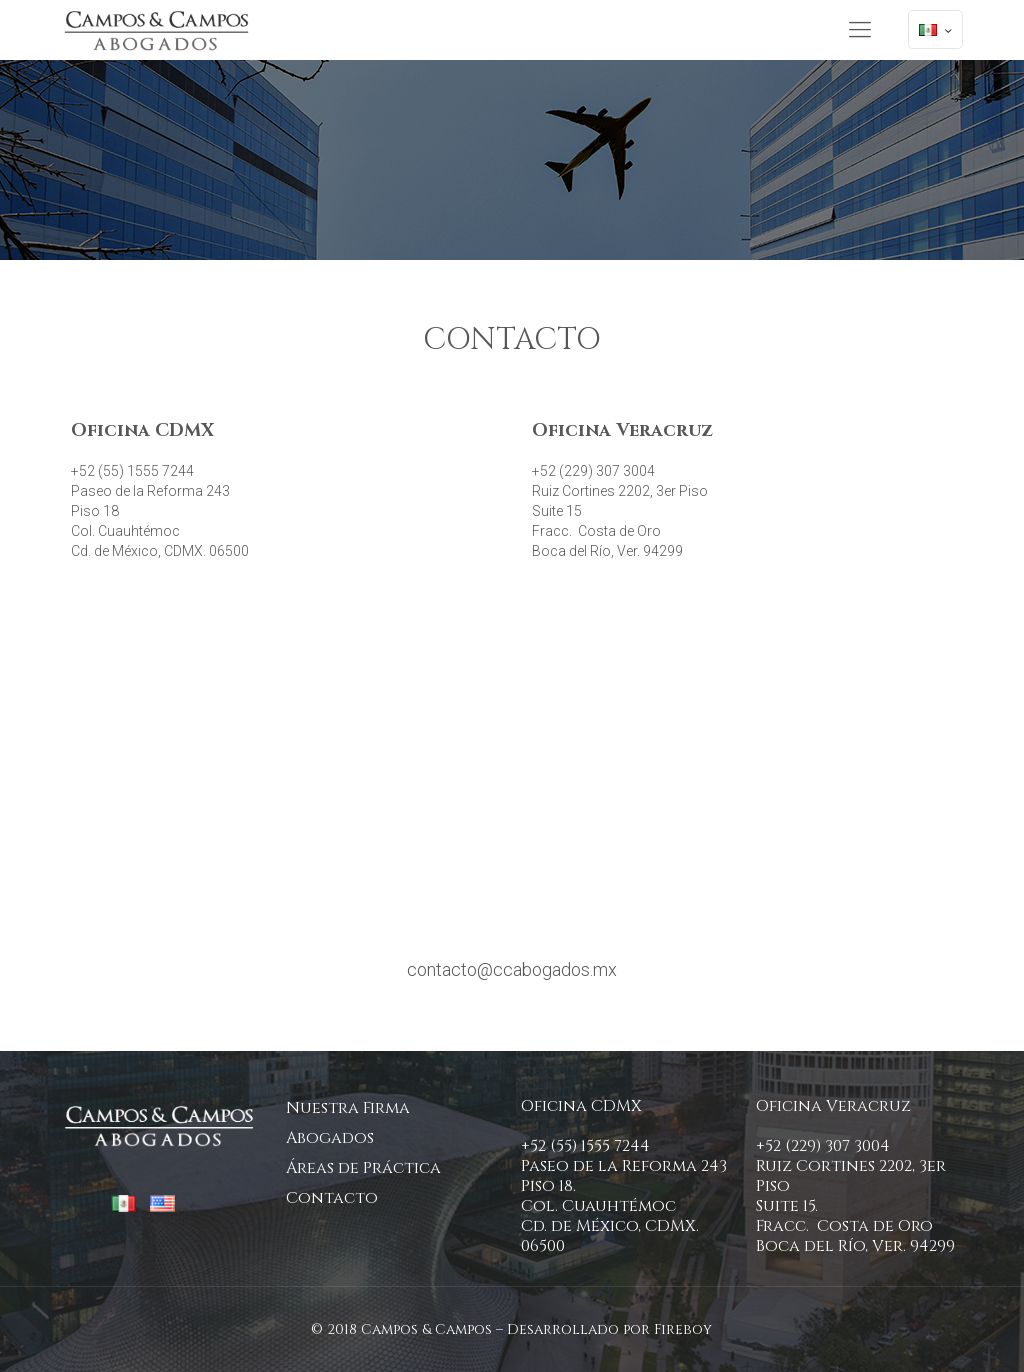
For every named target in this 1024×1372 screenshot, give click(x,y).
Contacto (332, 1198)
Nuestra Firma (348, 1108)
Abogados (330, 1138)
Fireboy (683, 1329)
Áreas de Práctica (363, 1168)
